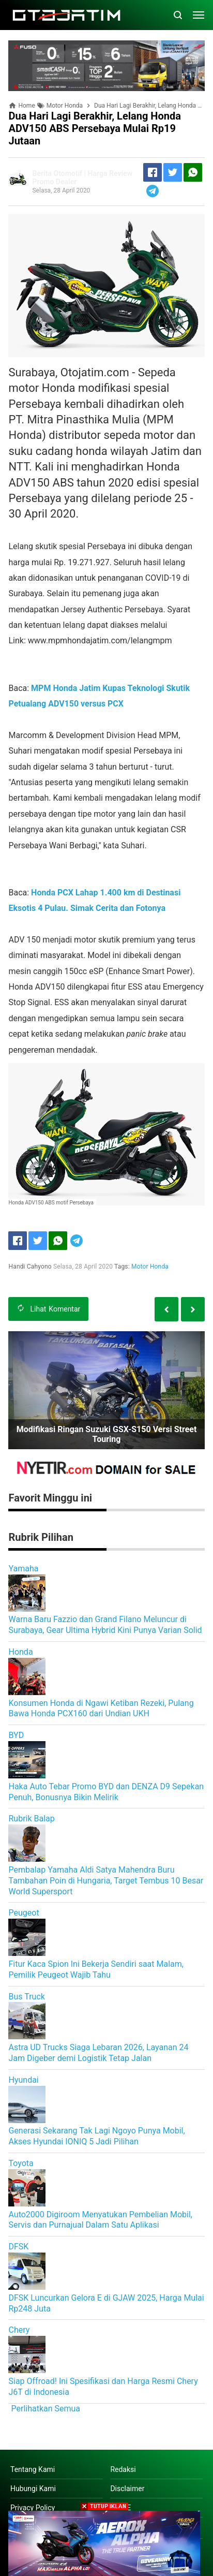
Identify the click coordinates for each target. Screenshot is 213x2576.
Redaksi (122, 2469)
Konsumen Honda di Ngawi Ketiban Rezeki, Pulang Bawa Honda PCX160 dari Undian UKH (100, 1708)
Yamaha (23, 1568)
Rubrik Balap (31, 1818)
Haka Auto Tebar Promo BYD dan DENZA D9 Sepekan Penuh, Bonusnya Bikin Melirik (106, 1792)
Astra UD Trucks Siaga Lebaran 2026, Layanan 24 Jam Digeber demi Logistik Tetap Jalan (98, 2052)
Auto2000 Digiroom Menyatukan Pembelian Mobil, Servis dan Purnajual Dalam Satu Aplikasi (100, 2220)
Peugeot (23, 1913)
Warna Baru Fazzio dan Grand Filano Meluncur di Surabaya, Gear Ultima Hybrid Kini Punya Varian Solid (105, 1624)
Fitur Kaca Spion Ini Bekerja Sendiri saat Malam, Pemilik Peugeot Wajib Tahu (95, 1969)
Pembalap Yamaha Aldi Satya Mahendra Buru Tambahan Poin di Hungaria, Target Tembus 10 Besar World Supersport (105, 1880)
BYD (16, 1735)
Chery (18, 2330)
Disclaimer (127, 2488)
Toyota (20, 2163)
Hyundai (23, 2080)
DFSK (18, 2246)
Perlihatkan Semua (45, 2408)
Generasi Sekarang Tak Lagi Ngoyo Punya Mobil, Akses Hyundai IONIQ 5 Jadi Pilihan (96, 2136)
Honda (20, 1652)
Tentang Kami (32, 2469)
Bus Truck (26, 1996)
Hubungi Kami (33, 2488)
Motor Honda (150, 1266)
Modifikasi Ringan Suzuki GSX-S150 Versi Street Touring (107, 1434)
